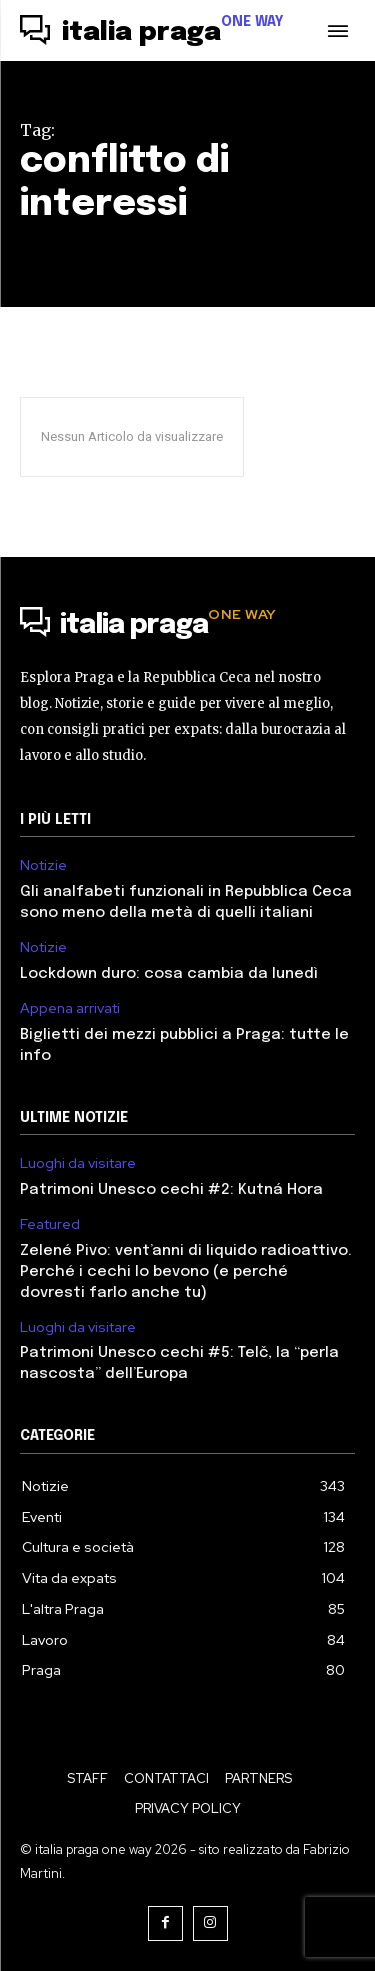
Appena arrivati (70, 1008)
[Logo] (152, 33)
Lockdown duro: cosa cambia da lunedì (169, 974)
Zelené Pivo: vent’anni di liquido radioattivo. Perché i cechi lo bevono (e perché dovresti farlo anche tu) (186, 1272)
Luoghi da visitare (78, 1163)
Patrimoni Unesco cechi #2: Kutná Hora (171, 1190)
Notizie (43, 865)
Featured (50, 1224)
